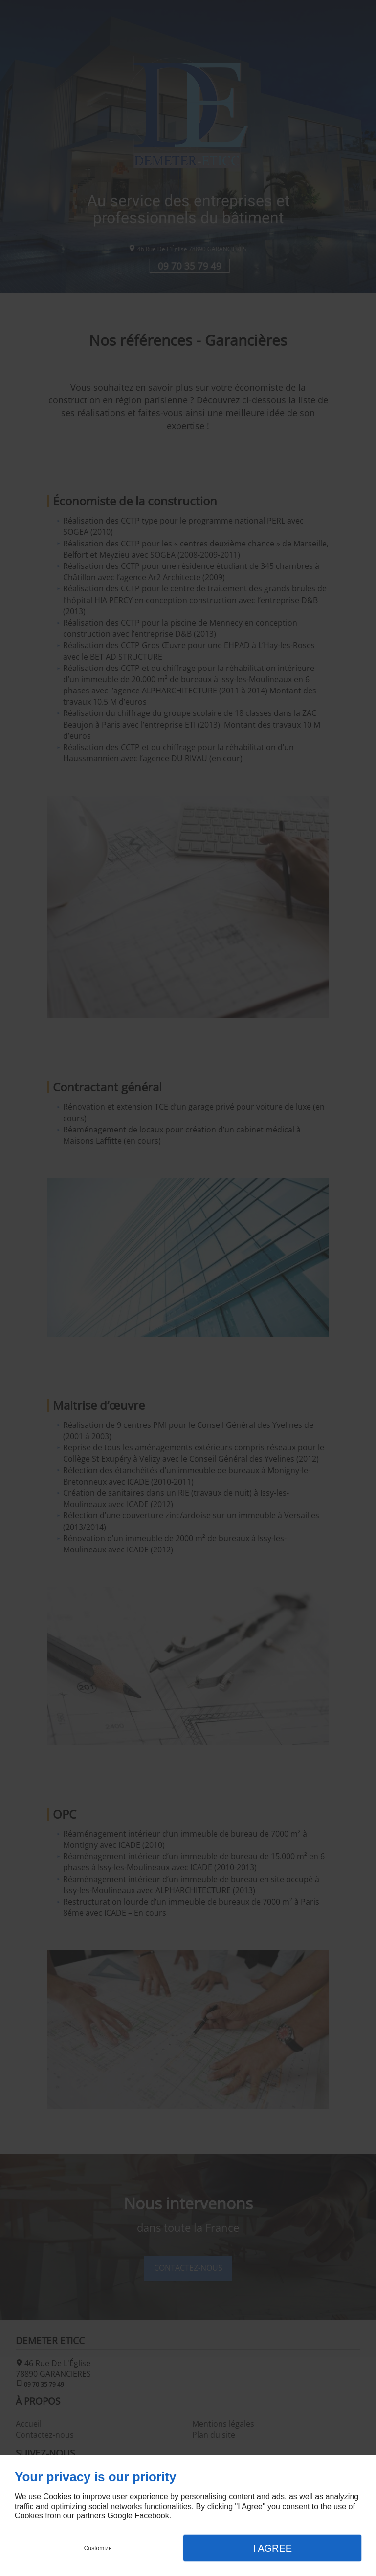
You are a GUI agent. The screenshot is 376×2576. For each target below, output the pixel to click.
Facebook (151, 2516)
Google (120, 2516)
